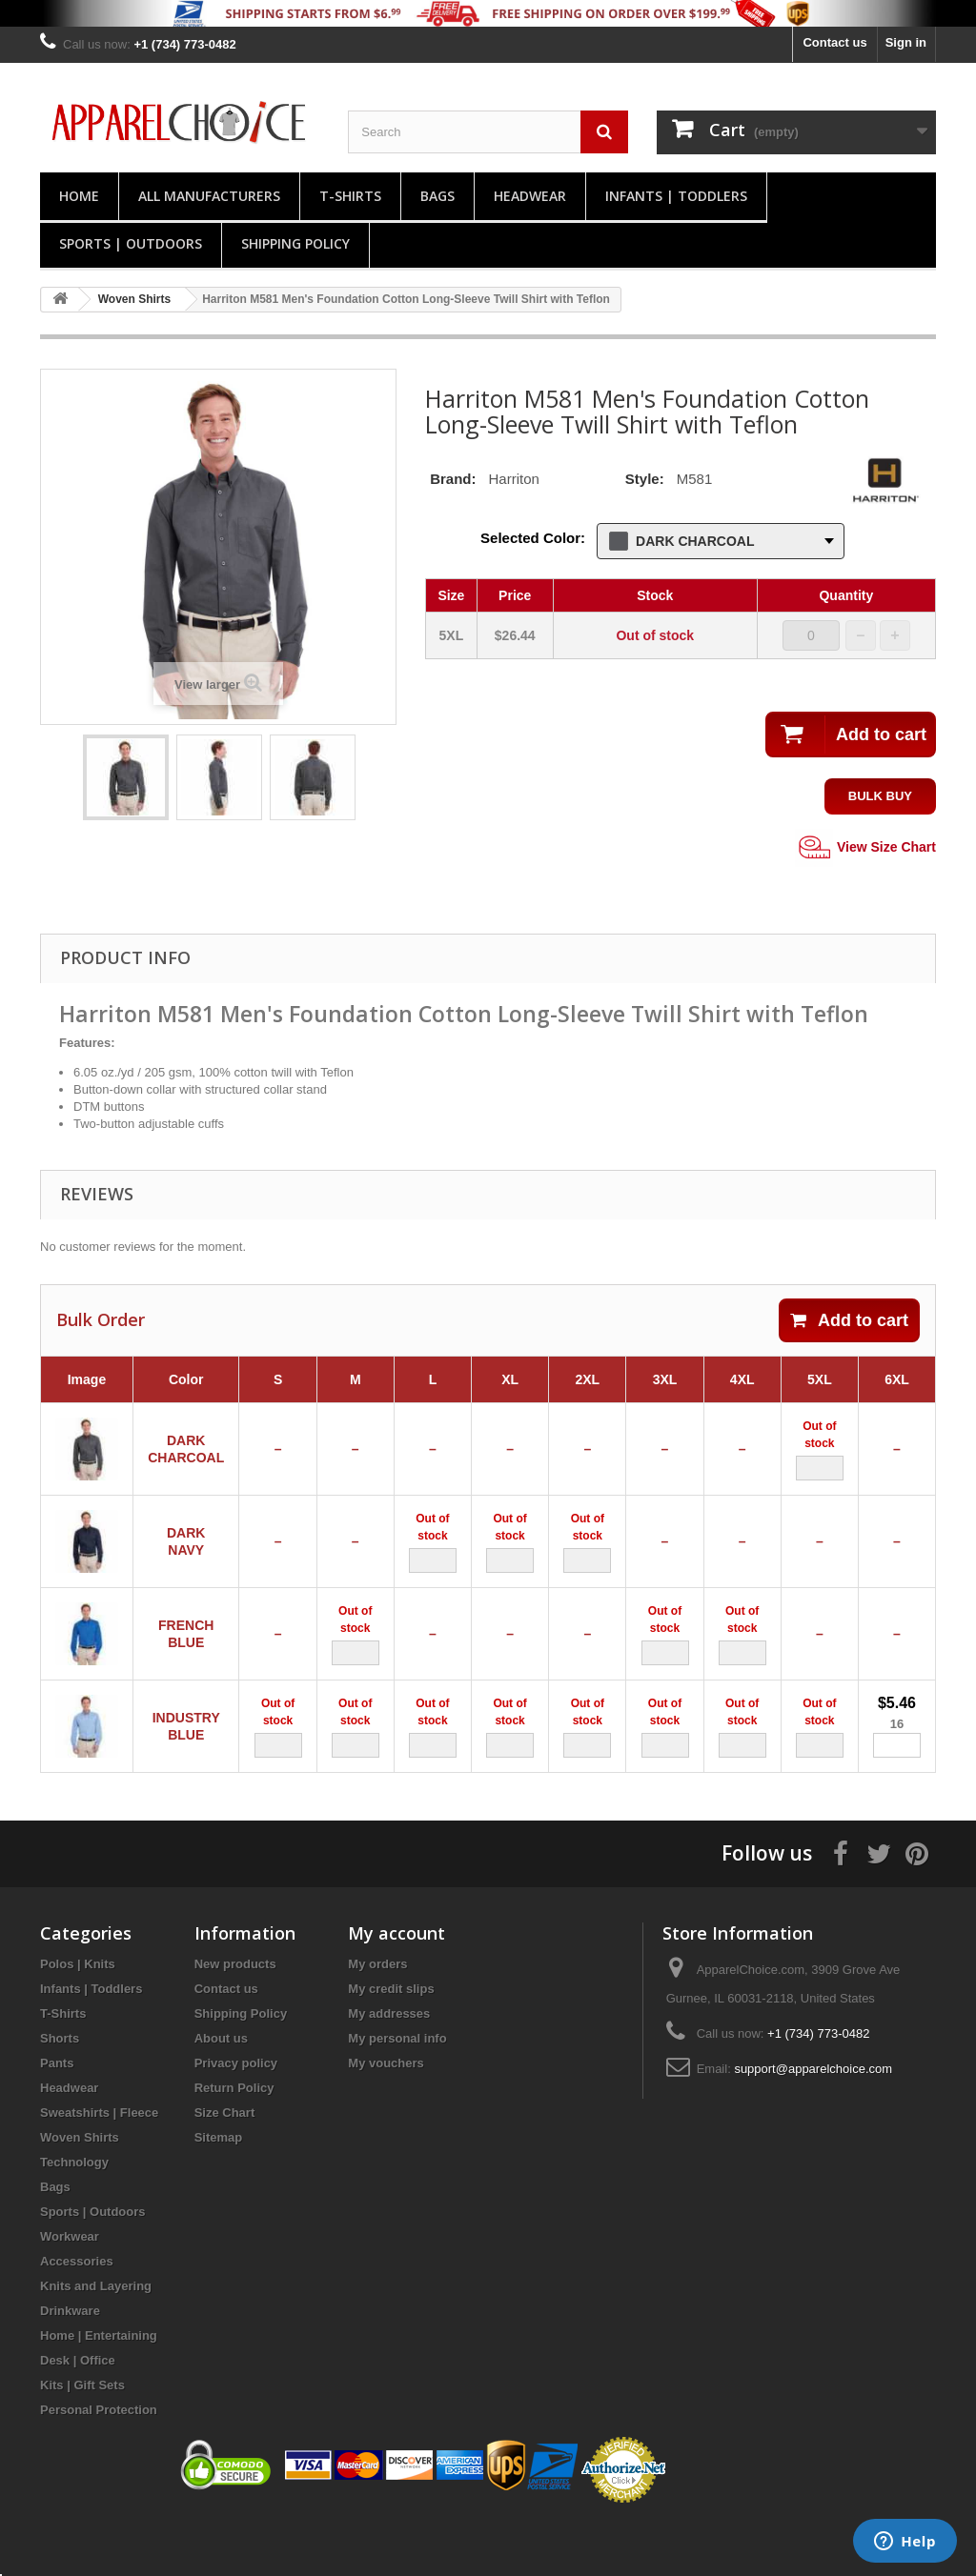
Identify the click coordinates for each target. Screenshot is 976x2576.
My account (396, 1986)
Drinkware (70, 2364)
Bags (437, 196)
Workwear (69, 2290)
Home (79, 196)
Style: (644, 479)
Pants (56, 2116)
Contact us (834, 42)
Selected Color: (532, 538)
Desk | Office (77, 2413)
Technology (74, 2215)
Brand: (453, 479)
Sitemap (218, 2191)
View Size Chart (865, 848)
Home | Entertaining (98, 2389)
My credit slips (391, 2042)
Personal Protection (98, 2463)
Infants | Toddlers (676, 196)
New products (235, 2017)
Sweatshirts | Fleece (99, 2166)
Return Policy (234, 2141)
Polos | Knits (77, 2017)
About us (221, 2091)
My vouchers (385, 2116)
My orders (377, 2017)
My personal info (397, 2091)
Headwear (530, 196)
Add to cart (849, 1320)
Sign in (905, 42)
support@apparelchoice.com (813, 2122)
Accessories (76, 2314)
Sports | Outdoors (130, 243)
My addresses (389, 2067)
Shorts (59, 2091)
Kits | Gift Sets (82, 2438)
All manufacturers (209, 196)
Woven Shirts (79, 2191)
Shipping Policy (295, 243)
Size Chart (224, 2166)
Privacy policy (235, 2116)
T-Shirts (350, 196)
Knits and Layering (96, 2339)
